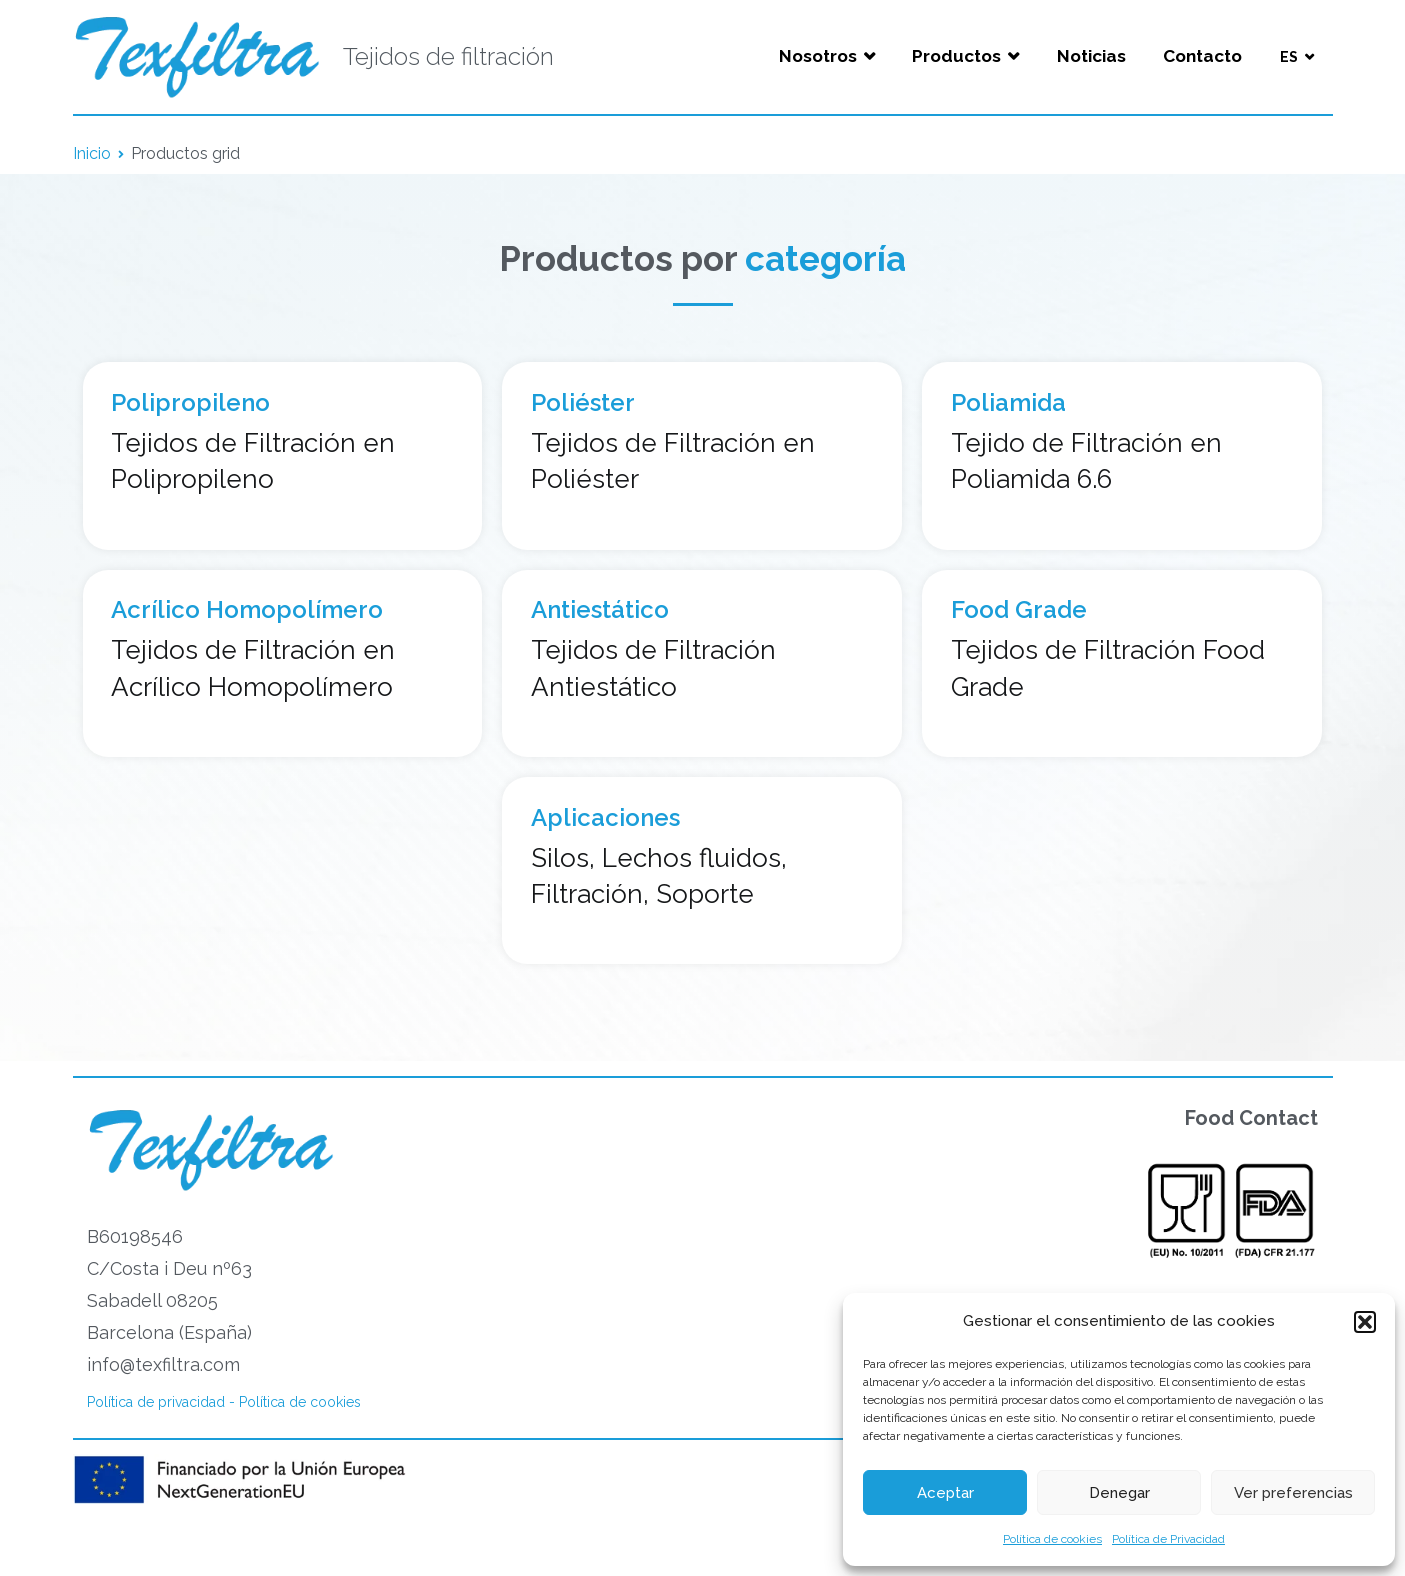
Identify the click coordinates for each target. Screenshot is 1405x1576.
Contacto (1202, 56)
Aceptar (945, 1493)
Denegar (1119, 1493)
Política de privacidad (156, 1402)
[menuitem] (1296, 57)
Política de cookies (1052, 1539)
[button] (1365, 1322)
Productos (956, 56)
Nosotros (818, 56)
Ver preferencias (1293, 1493)
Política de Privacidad (1168, 1539)
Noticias (1091, 56)
